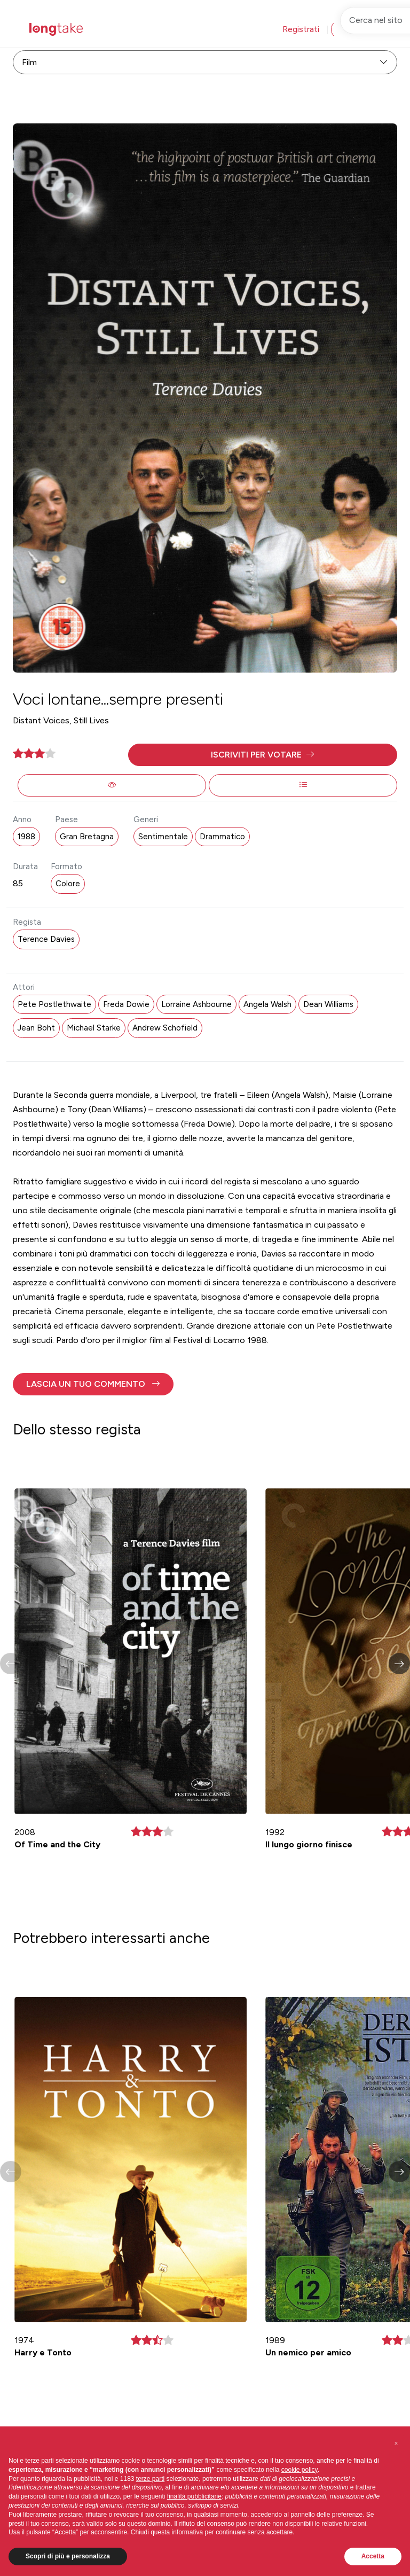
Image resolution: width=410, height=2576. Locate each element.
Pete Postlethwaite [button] (54, 1004)
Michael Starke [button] (94, 1028)
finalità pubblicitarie (194, 2496)
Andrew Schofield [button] (165, 1028)
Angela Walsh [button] (267, 1004)
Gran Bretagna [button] (87, 836)
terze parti (150, 2479)
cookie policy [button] (299, 2469)
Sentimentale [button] (163, 836)
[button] (262, 755)
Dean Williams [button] (328, 1004)
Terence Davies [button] (46, 939)
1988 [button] (26, 836)
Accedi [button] (353, 29)
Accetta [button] (372, 2556)
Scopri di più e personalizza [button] (68, 2556)
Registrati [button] (300, 29)
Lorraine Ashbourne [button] (196, 1004)
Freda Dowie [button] (126, 1004)
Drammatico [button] (222, 836)
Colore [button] (68, 883)
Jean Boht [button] (36, 1028)
